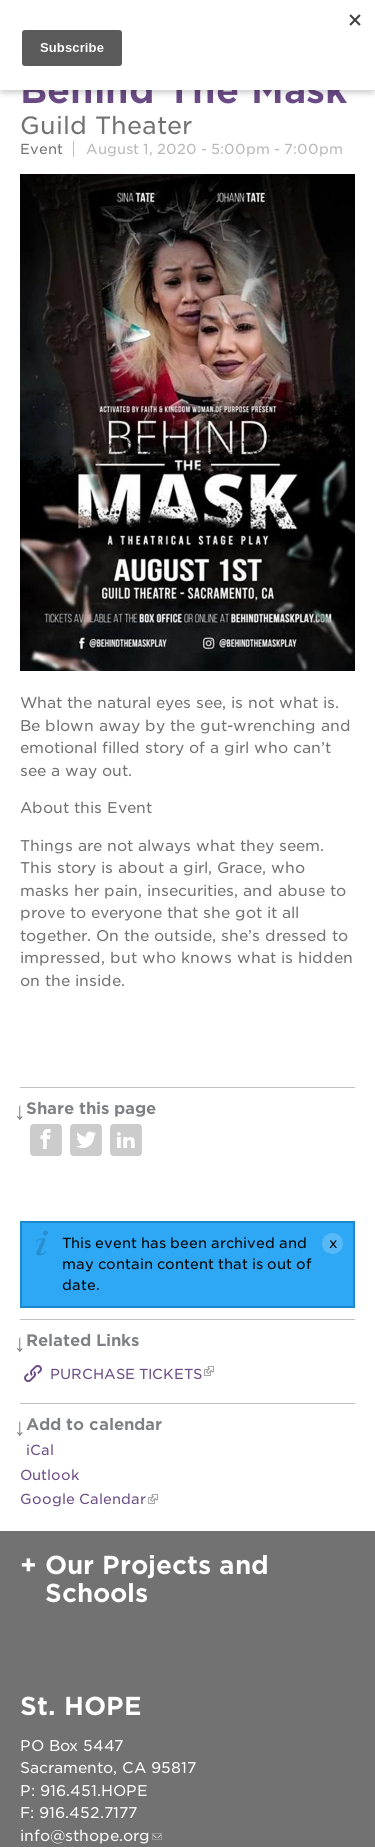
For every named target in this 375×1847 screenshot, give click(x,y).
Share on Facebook (46, 1140)
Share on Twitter (86, 1140)
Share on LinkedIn (126, 1140)
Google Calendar (83, 1499)
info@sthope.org (85, 1836)
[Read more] (187, 425)
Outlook (49, 1475)
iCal (40, 1450)
